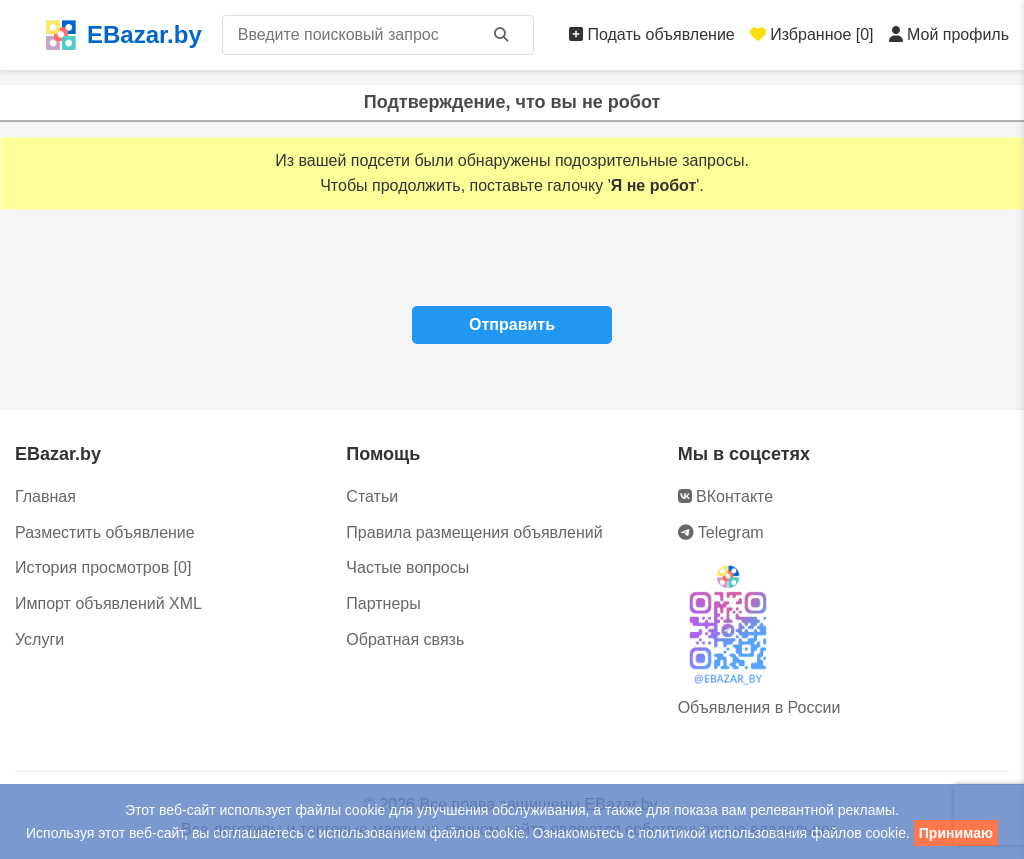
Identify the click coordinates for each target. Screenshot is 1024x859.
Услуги (39, 639)
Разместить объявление (105, 532)
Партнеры (383, 603)
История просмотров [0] (103, 567)
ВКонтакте (725, 496)
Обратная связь (405, 639)
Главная (45, 496)
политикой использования (722, 833)
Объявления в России (759, 707)
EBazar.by (123, 35)
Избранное (812, 34)
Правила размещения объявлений (474, 532)
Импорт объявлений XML (108, 603)
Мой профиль (949, 34)
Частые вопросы (407, 567)
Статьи (372, 496)
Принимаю (956, 833)
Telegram (721, 532)
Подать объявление (652, 34)
